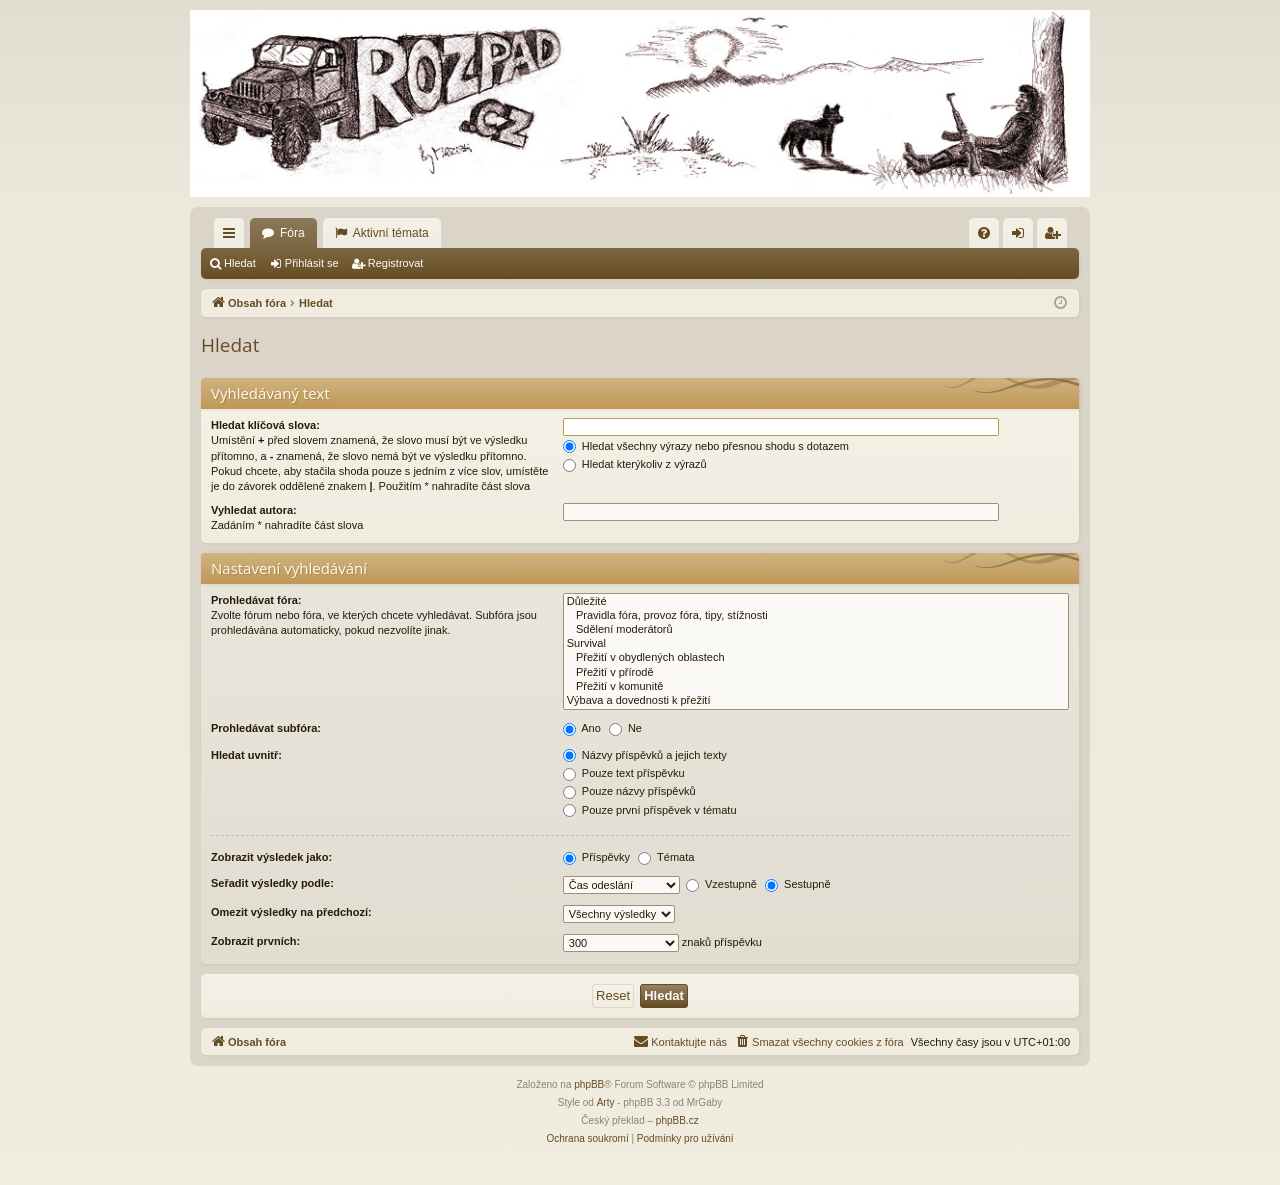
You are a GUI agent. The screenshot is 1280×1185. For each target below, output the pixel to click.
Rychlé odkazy (233, 237)
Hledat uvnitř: (246, 755)
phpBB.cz (677, 1120)
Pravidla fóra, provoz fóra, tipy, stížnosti (816, 616)
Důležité (816, 602)
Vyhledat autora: (254, 510)
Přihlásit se (312, 263)
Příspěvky (596, 857)
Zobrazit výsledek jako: (271, 857)
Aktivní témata (391, 233)
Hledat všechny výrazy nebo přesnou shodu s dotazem (706, 446)
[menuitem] (984, 233)
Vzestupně (721, 884)
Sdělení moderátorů (816, 630)
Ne (625, 728)
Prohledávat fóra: (256, 600)
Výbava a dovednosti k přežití (816, 701)
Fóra (292, 233)
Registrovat (396, 263)
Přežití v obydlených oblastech (816, 658)
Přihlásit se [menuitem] (1022, 237)
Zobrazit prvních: (255, 941)
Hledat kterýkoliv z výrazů (635, 464)
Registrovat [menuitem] (1056, 237)
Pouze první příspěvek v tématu (650, 810)
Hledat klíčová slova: (265, 425)
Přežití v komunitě (816, 687)
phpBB (589, 1084)
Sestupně (798, 884)
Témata (666, 857)
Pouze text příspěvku (624, 773)
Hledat (240, 263)
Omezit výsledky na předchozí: (291, 912)
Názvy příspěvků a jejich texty (645, 755)
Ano (582, 728)
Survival (816, 644)
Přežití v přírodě (816, 673)
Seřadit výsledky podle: (272, 883)
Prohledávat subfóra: (266, 728)
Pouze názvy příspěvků (629, 791)
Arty (606, 1102)
